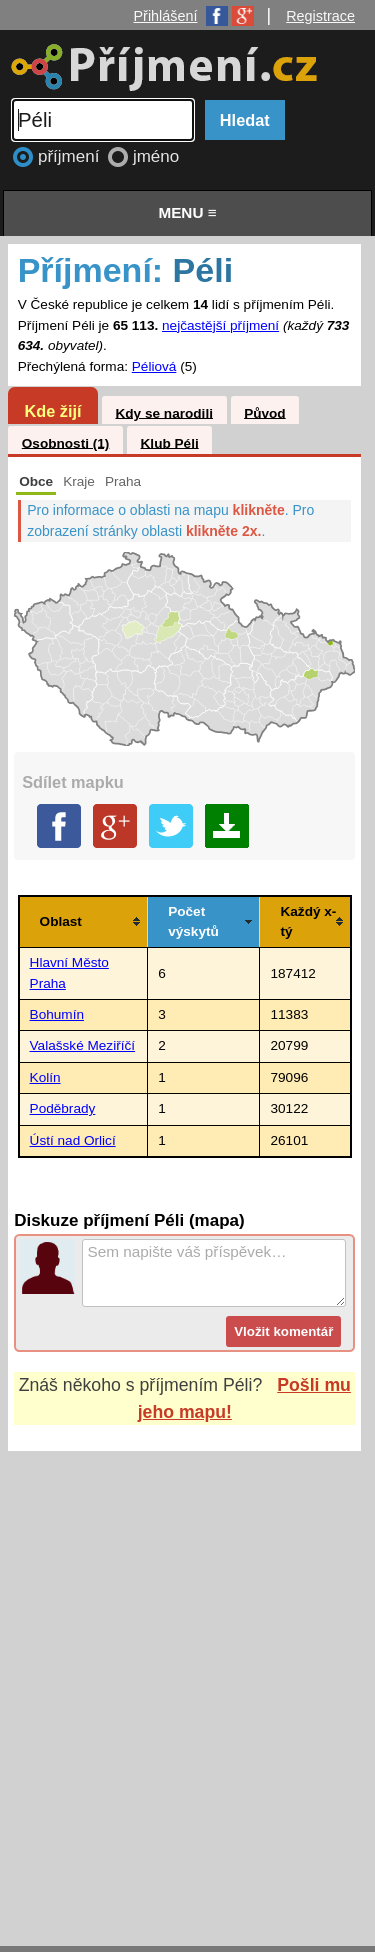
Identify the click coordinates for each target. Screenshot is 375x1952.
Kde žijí (52, 411)
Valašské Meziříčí (83, 1045)
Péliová (154, 366)
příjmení (71, 156)
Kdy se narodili (163, 412)
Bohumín (57, 1014)
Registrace (320, 16)
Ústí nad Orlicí (73, 1140)
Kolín (45, 1077)
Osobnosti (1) (66, 442)
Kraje (79, 481)
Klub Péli (170, 442)
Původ (265, 412)
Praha (123, 481)
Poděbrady (63, 1108)
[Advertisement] (187, 1679)
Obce (36, 481)
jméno (156, 156)
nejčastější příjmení (220, 325)
